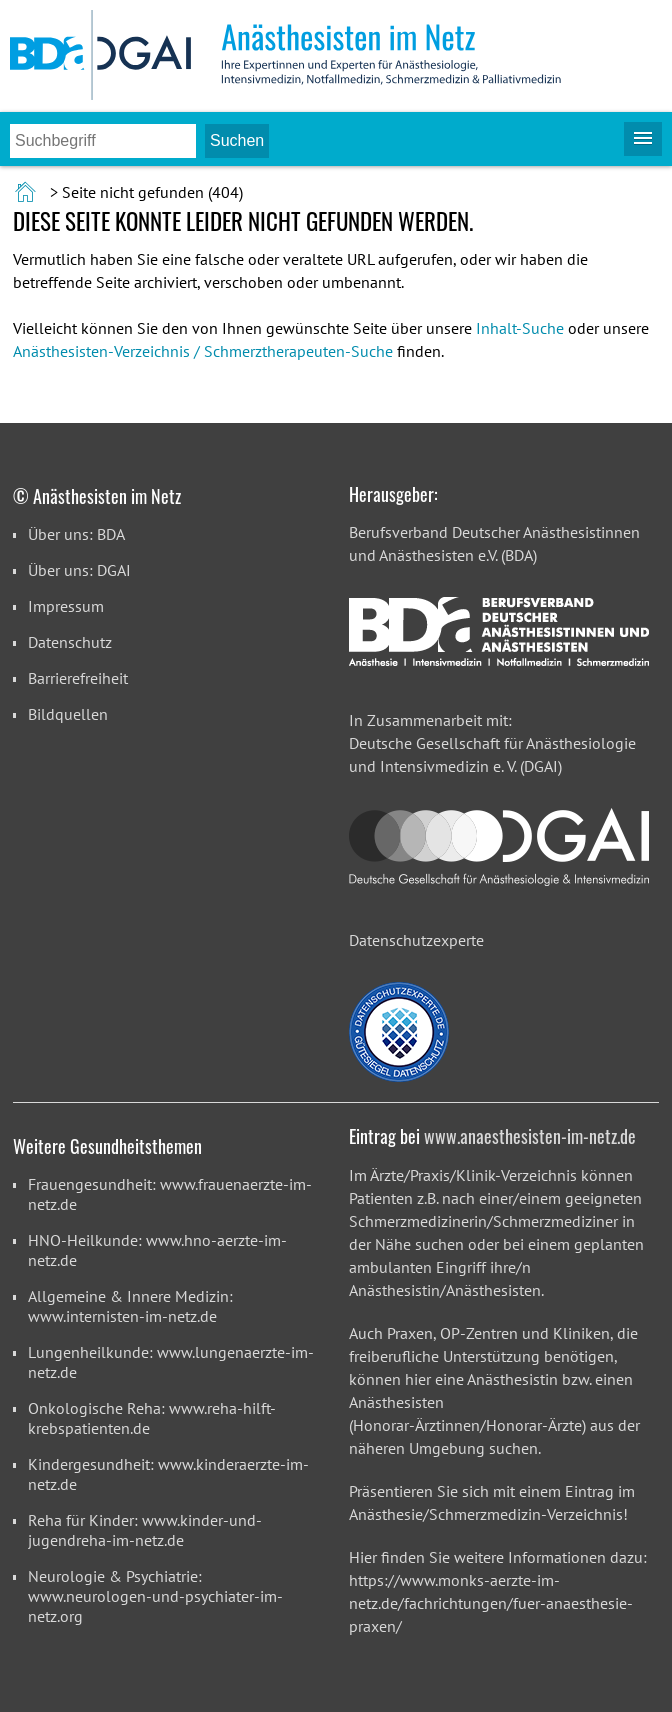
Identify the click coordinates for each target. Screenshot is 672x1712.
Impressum (66, 606)
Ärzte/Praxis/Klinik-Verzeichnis (473, 1175)
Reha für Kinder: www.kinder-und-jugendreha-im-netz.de (145, 1530)
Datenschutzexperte (416, 940)
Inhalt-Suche (520, 328)
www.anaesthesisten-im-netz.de (530, 1136)
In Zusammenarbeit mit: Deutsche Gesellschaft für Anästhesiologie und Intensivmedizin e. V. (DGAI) (492, 743)
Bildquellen (68, 714)
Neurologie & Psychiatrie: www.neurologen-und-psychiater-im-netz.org (155, 1596)
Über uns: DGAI (79, 570)
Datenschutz (70, 642)
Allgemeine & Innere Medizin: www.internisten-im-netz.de (130, 1306)
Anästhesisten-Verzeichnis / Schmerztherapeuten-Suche (203, 351)
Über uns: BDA (76, 534)
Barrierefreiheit (78, 678)
